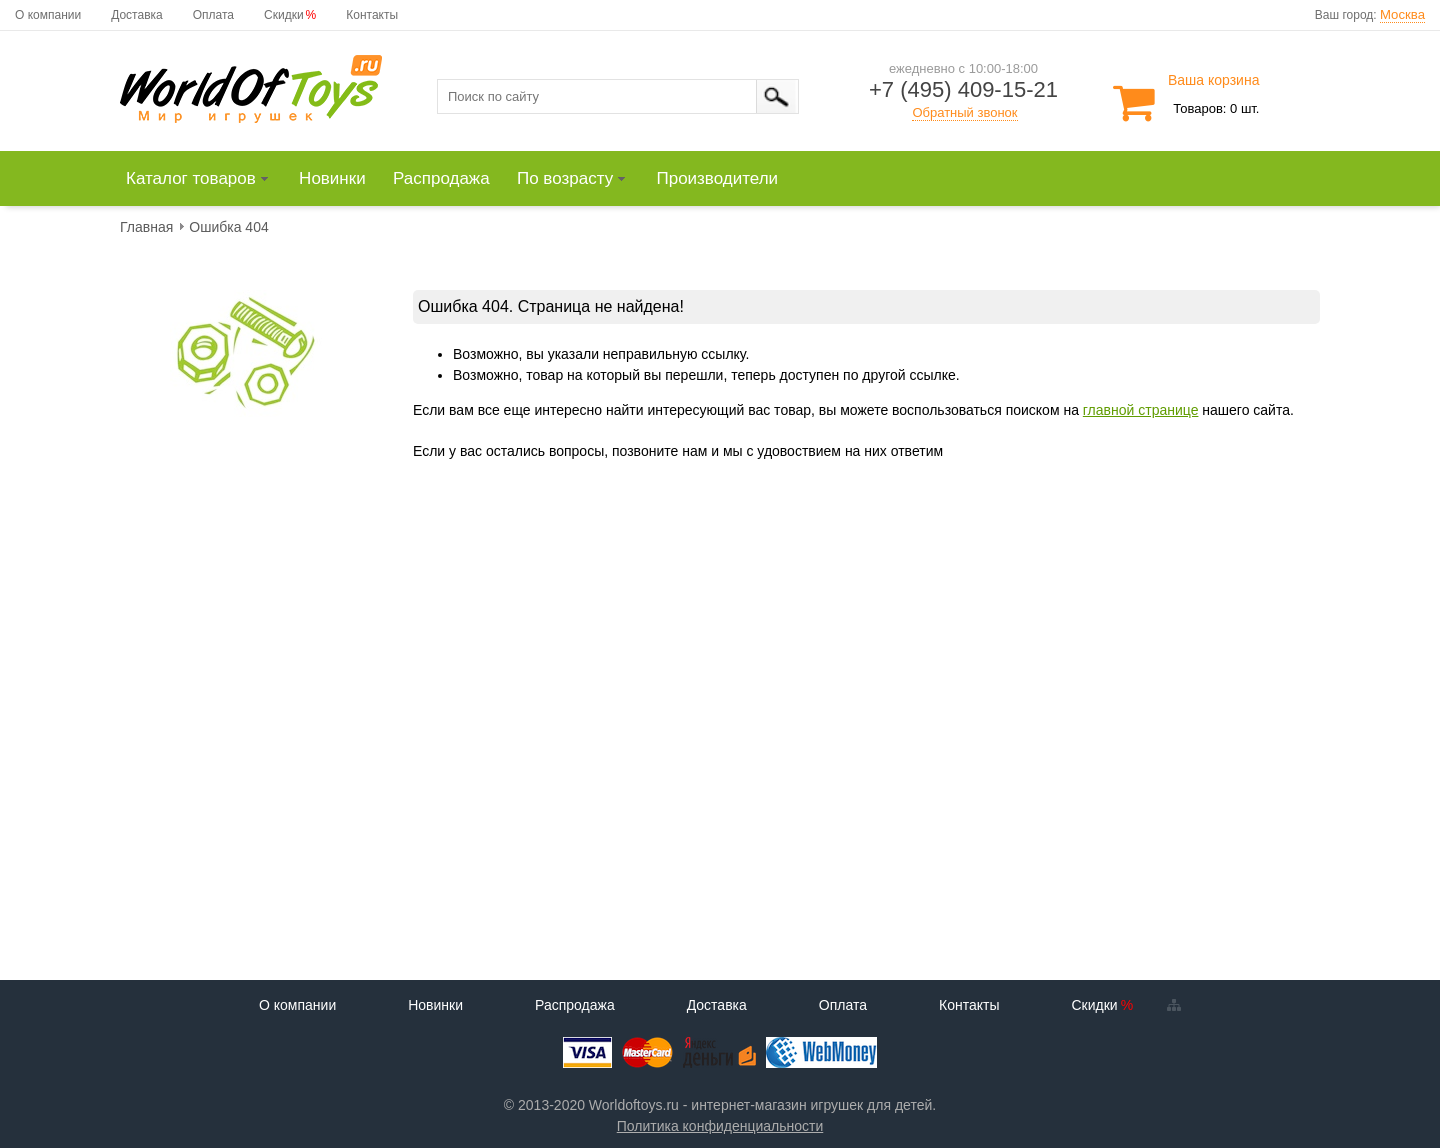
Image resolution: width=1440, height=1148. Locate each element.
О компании (48, 15)
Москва (1402, 14)
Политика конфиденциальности (720, 1126)
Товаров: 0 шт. (1216, 108)
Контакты (372, 15)
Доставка (137, 15)
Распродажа (575, 1005)
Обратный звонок (964, 112)
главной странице (1141, 410)
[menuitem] (206, 179)
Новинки (435, 1005)
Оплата (213, 15)
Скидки (284, 15)
